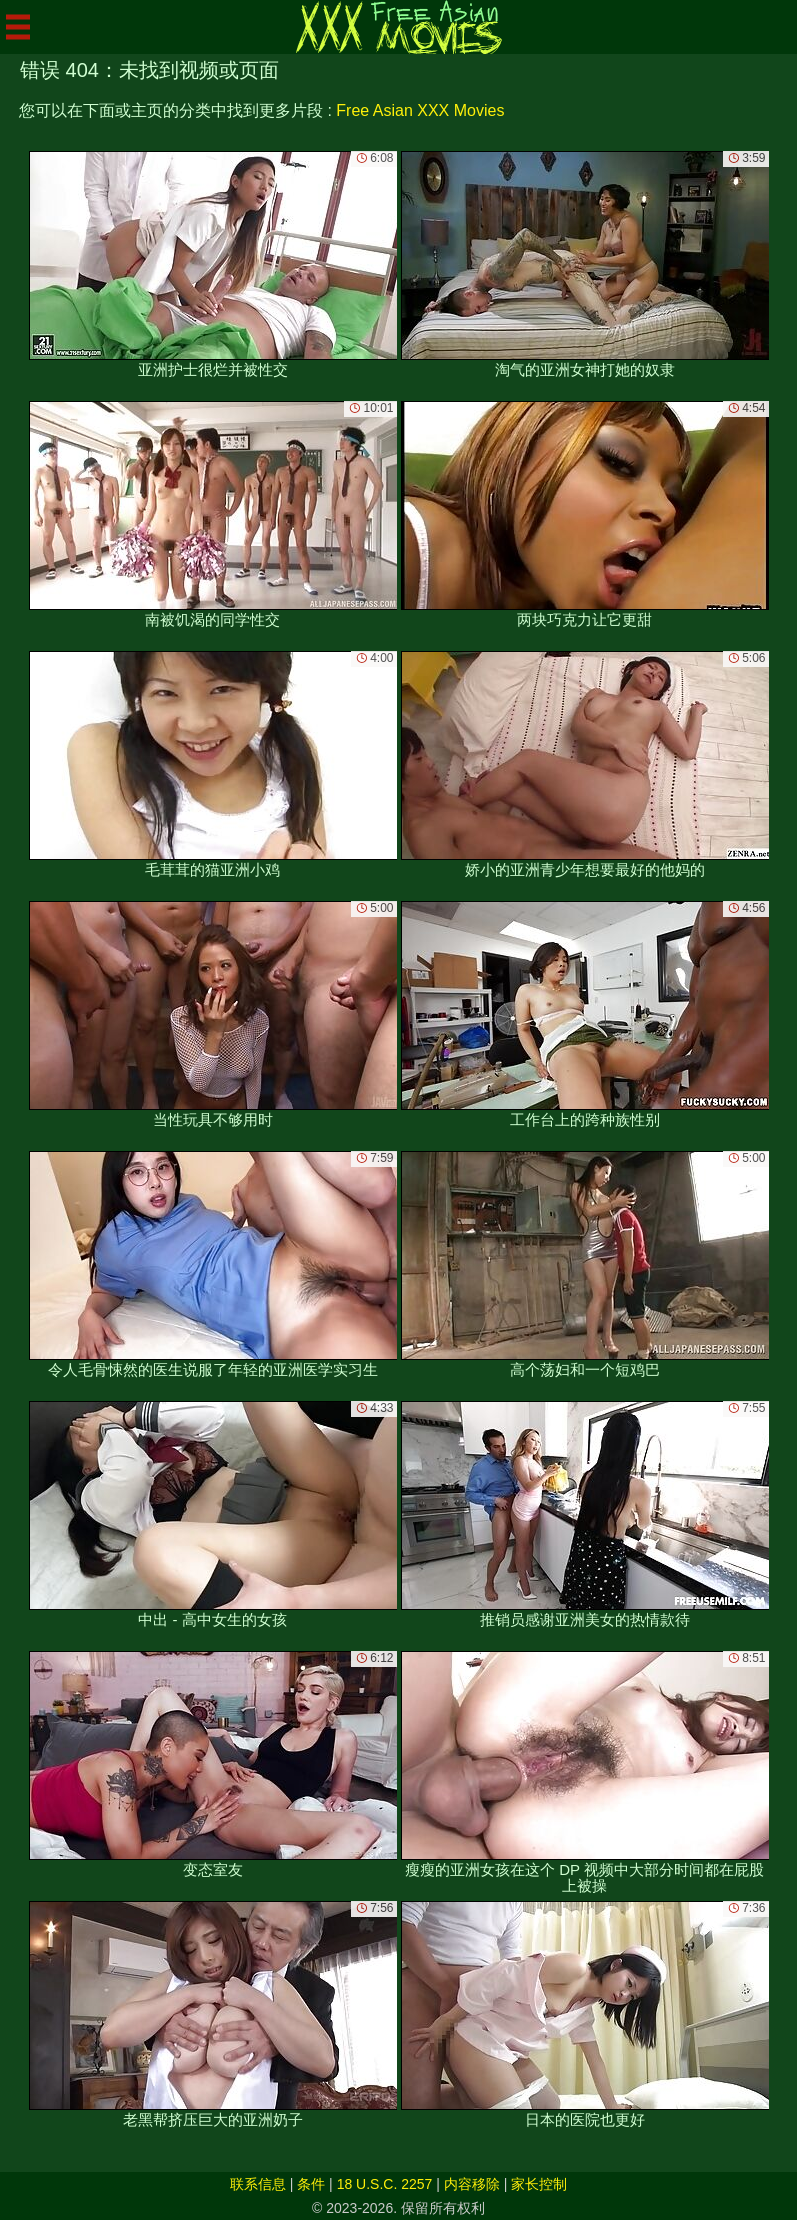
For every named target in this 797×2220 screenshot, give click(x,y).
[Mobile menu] (18, 27)
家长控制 (539, 2184)
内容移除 (472, 2184)
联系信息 (258, 2184)
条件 (311, 2184)
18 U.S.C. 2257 (385, 2184)
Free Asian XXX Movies (420, 110)
